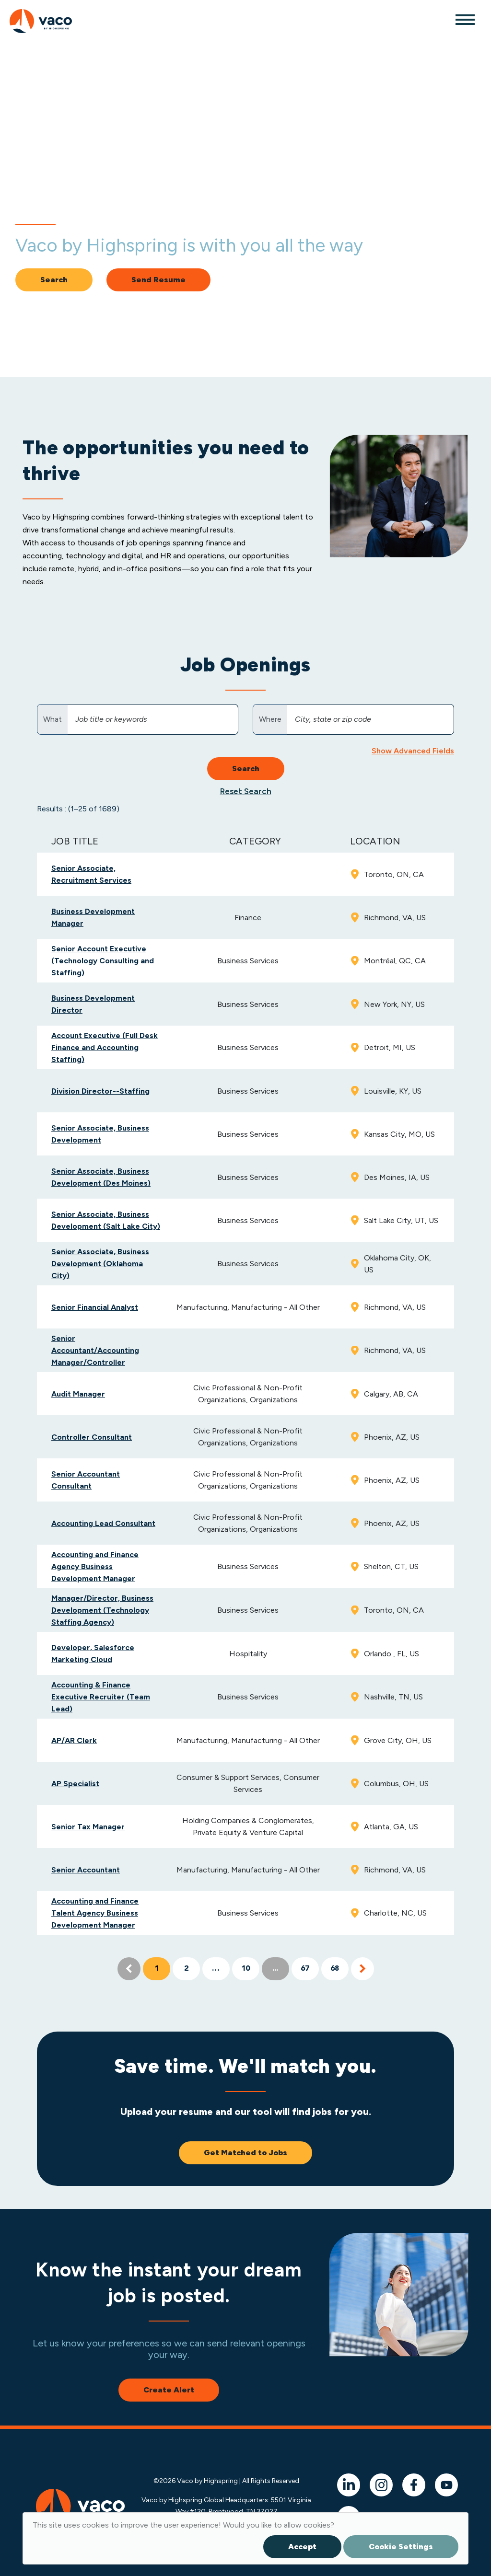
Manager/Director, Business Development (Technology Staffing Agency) (102, 1610)
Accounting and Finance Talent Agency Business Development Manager (95, 1912)
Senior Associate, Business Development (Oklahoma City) (100, 1263)
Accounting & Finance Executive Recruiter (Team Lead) (100, 1696)
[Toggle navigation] (464, 19)
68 (334, 1969)
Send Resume (158, 279)
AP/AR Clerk (74, 1740)
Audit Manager (78, 1393)
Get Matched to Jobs (245, 2152)
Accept (302, 2546)
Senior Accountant (85, 1869)
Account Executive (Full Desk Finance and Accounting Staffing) (104, 1047)
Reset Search (245, 791)
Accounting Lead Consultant (103, 1523)
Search (54, 279)
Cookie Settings (401, 2546)
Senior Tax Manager (88, 1826)
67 (305, 1969)
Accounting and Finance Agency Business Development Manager (95, 1566)
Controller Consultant (91, 1437)
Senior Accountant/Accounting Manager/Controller (95, 1350)
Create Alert (168, 2389)
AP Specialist (75, 1783)
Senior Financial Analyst (94, 1307)
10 (245, 1969)
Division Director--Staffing (100, 1091)
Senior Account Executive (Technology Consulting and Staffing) (102, 960)
